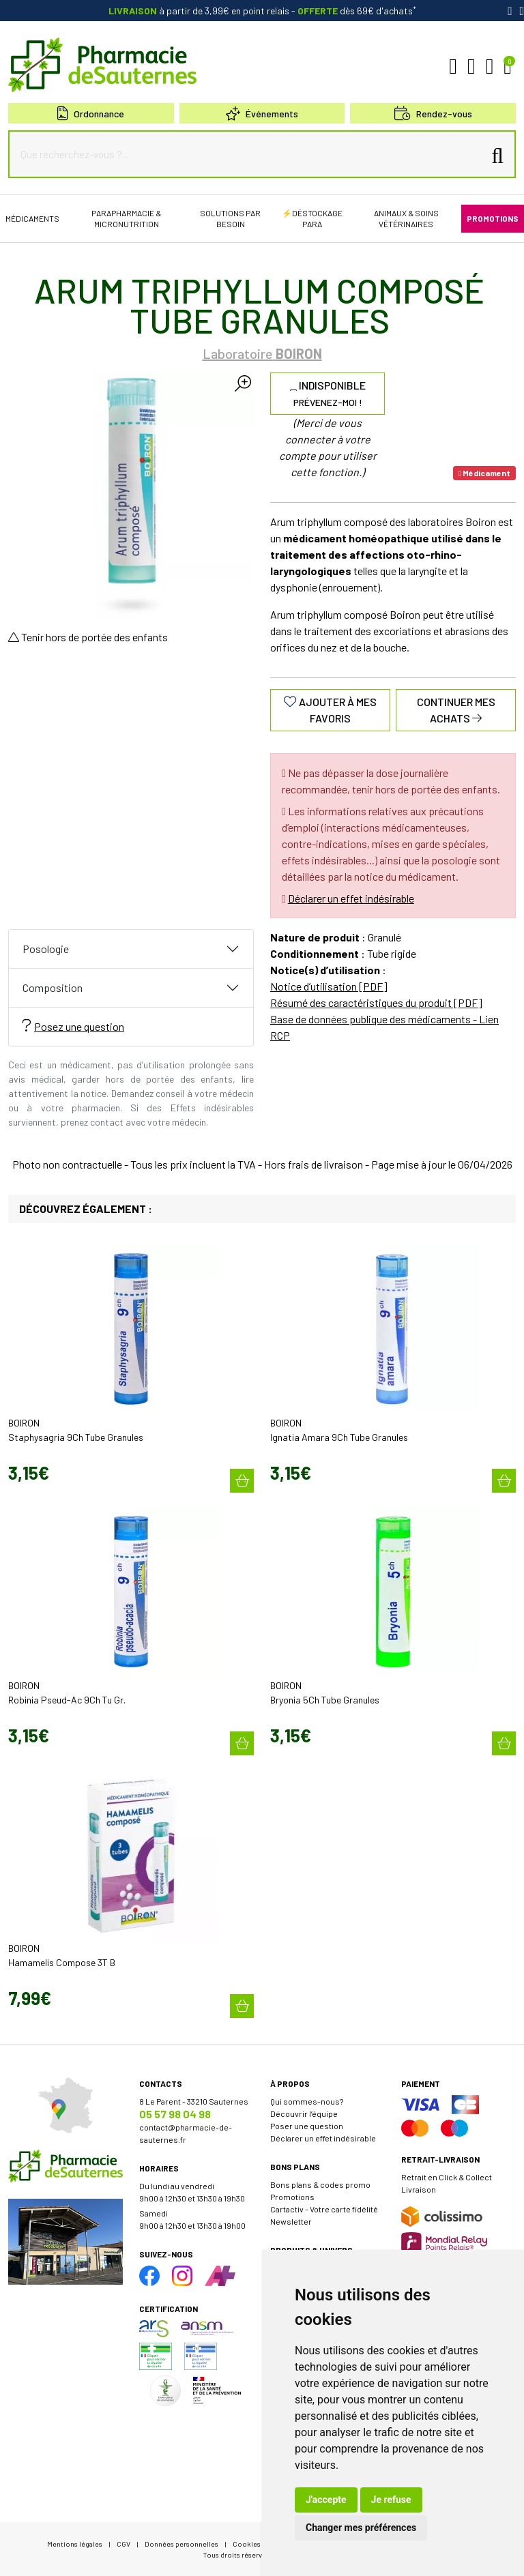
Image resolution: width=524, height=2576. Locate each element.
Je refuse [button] (391, 2499)
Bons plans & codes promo (320, 2184)
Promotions (292, 2196)
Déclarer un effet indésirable (351, 898)
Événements (262, 113)
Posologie (46, 948)
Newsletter (291, 2221)
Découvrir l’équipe (304, 2113)
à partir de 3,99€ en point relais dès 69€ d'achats (262, 10)
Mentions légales (74, 2543)
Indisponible (328, 393)
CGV (123, 2543)
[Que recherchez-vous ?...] (249, 154)
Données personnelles (181, 2543)
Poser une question (306, 2126)
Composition (53, 987)
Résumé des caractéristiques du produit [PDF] (376, 1002)
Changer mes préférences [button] (361, 2527)
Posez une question (73, 1026)
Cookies (247, 2543)
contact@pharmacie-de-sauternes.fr (185, 2133)
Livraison (418, 2189)
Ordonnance (90, 113)
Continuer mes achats (456, 709)
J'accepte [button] (326, 2499)
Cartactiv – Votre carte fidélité (324, 2209)
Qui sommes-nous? (306, 2101)
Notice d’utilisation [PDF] (329, 986)
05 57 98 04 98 (175, 2113)
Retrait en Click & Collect (446, 2177)
